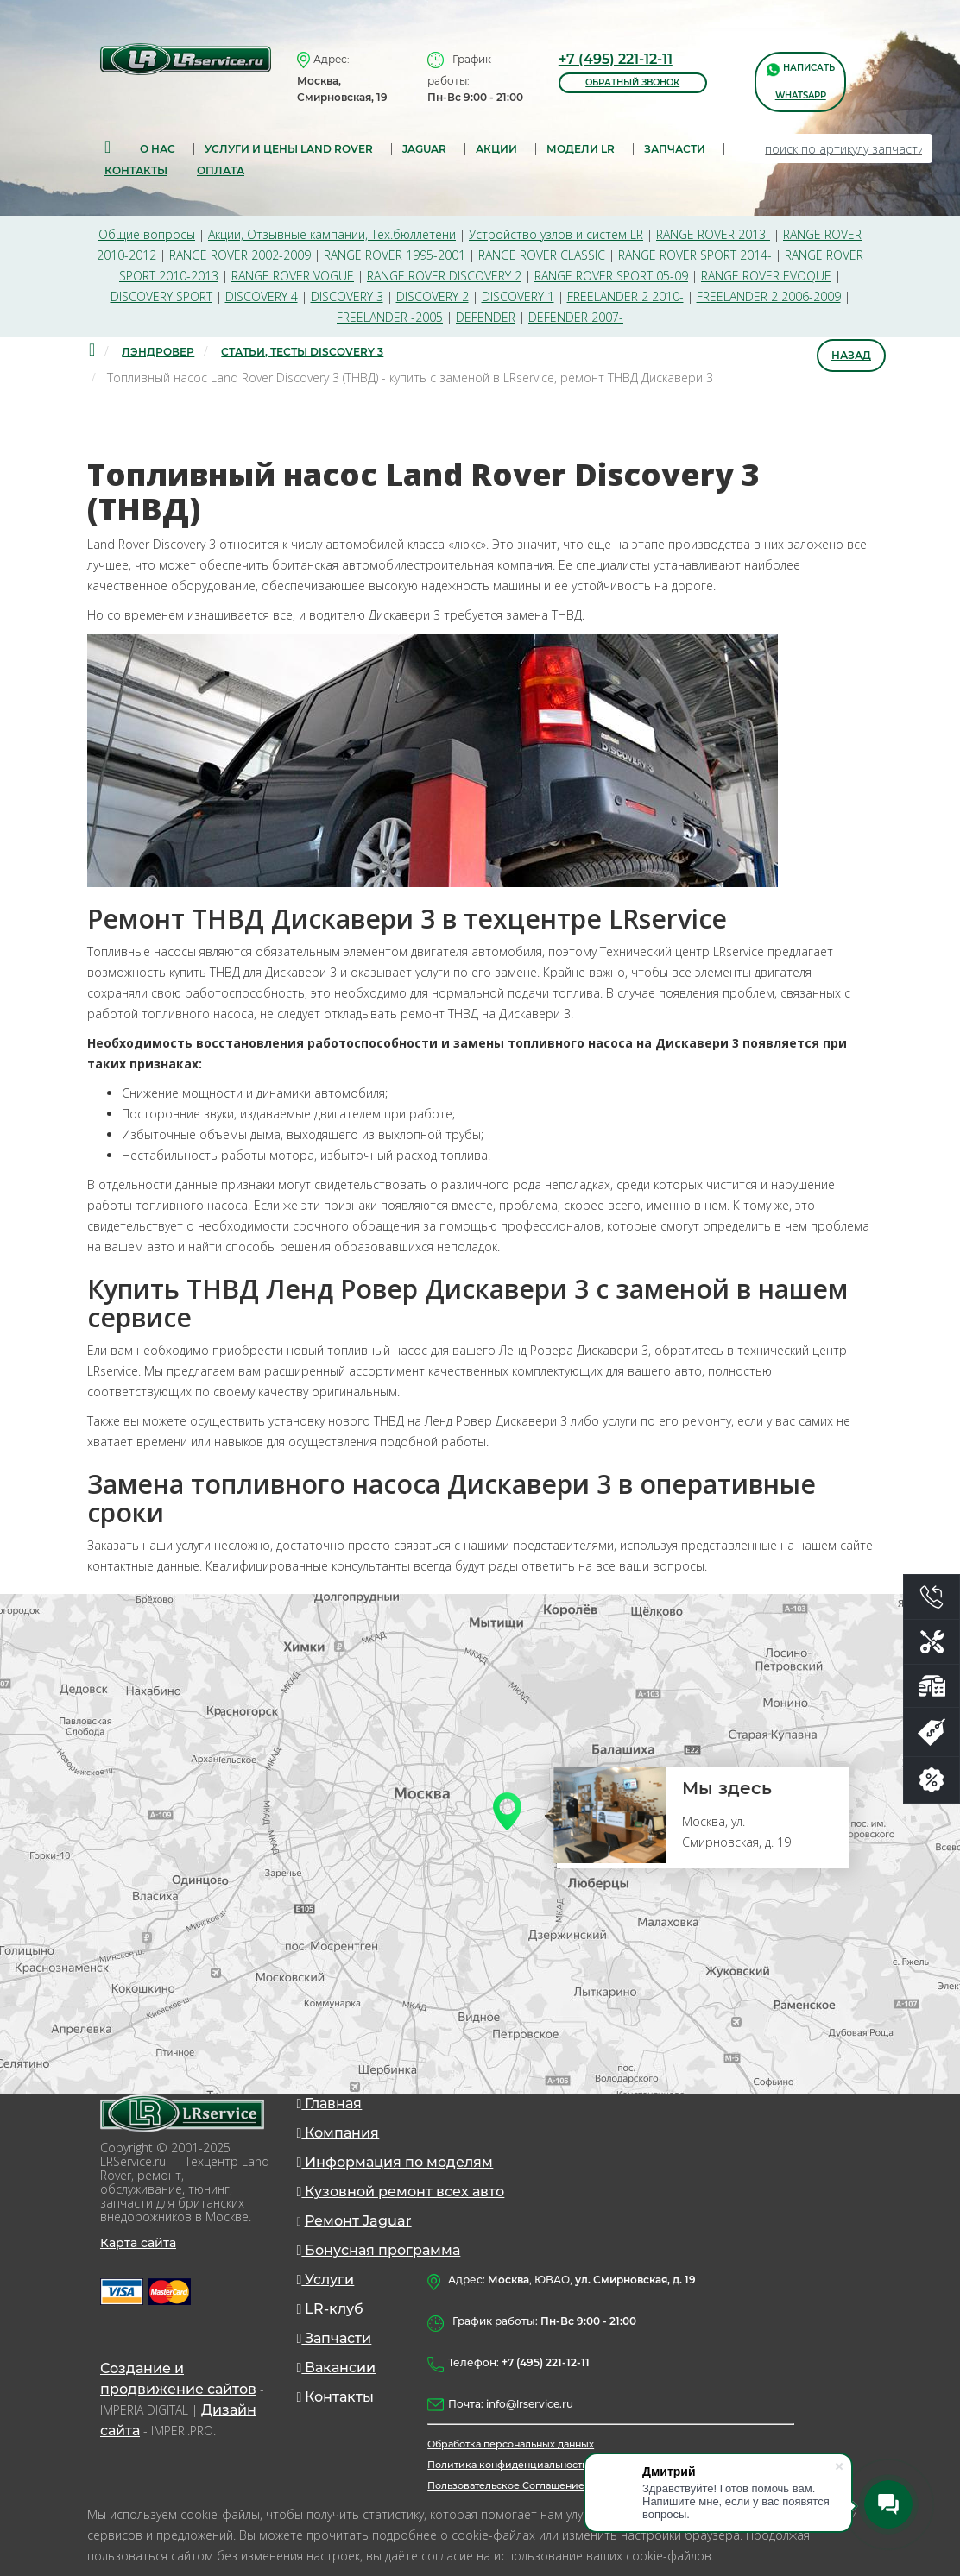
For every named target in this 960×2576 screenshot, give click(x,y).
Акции (496, 148)
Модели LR (580, 148)
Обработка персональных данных (510, 2444)
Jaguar (424, 148)
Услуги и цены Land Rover (289, 148)
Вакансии (336, 2367)
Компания (338, 2133)
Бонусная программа (379, 2250)
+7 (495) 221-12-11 (616, 59)
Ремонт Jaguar (358, 2221)
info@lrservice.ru (529, 2403)
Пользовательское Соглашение (505, 2485)
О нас (157, 148)
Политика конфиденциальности (508, 2465)
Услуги (326, 2279)
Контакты (135, 170)
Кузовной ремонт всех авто (401, 2191)
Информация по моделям (395, 2162)
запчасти (674, 148)
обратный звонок (632, 82)
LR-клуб (330, 2309)
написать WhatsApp (801, 80)
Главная (330, 2103)
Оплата (220, 170)
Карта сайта (138, 2243)
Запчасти (334, 2338)
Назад (851, 355)
